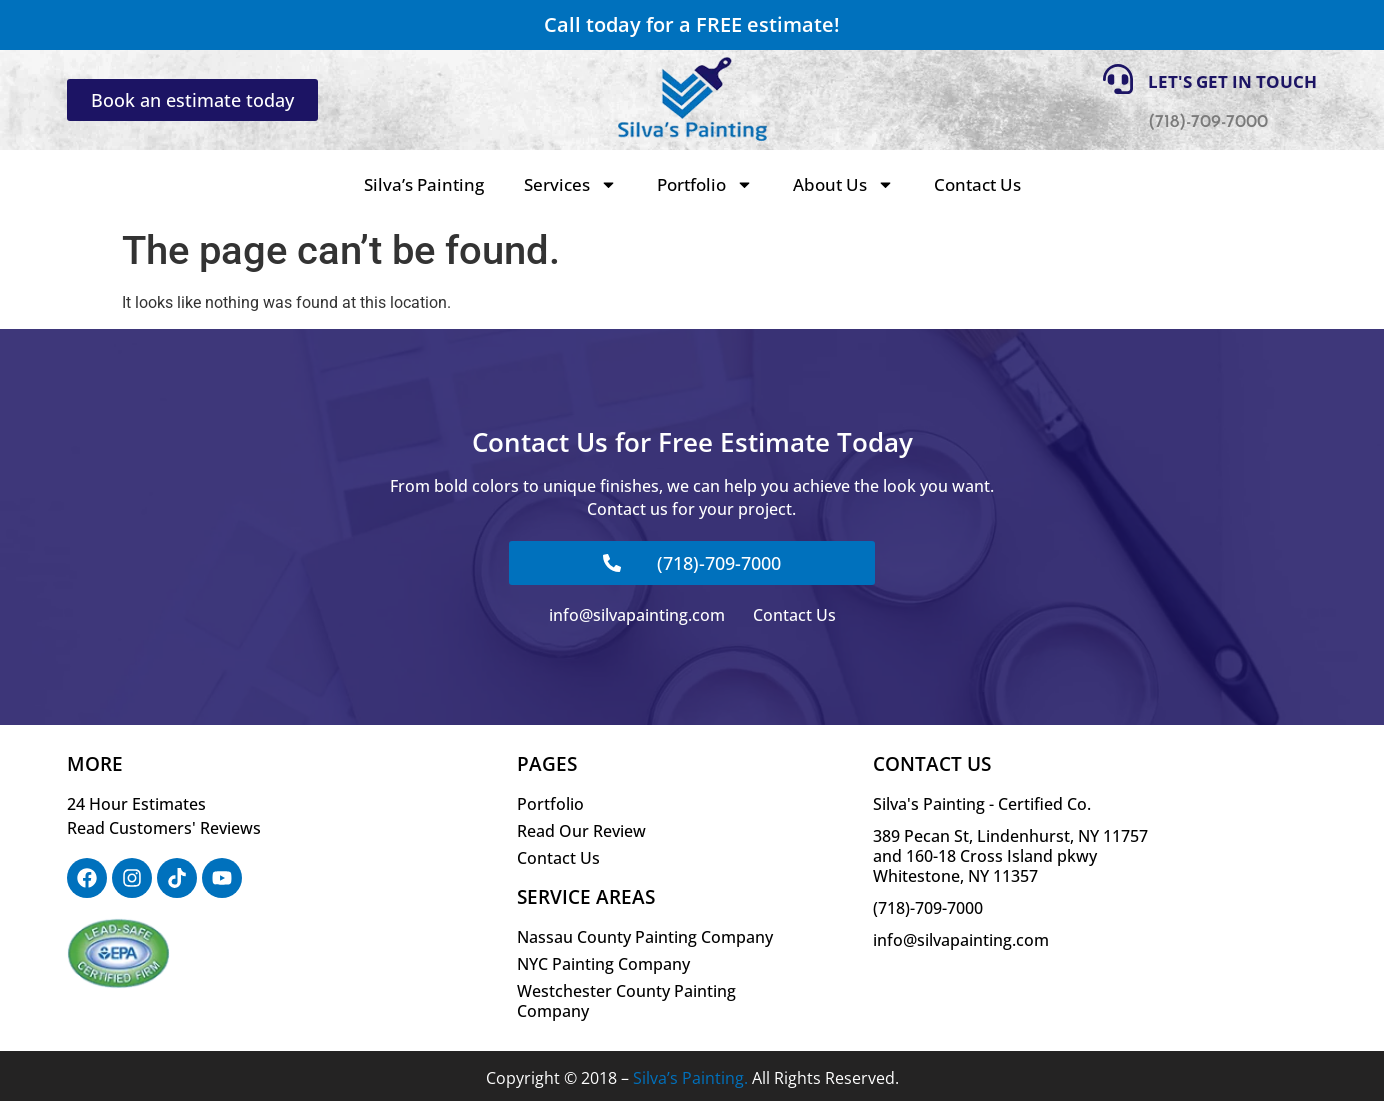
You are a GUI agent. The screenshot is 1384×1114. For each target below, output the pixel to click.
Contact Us (977, 184)
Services (570, 184)
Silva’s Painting (424, 184)
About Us (843, 184)
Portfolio (705, 184)
